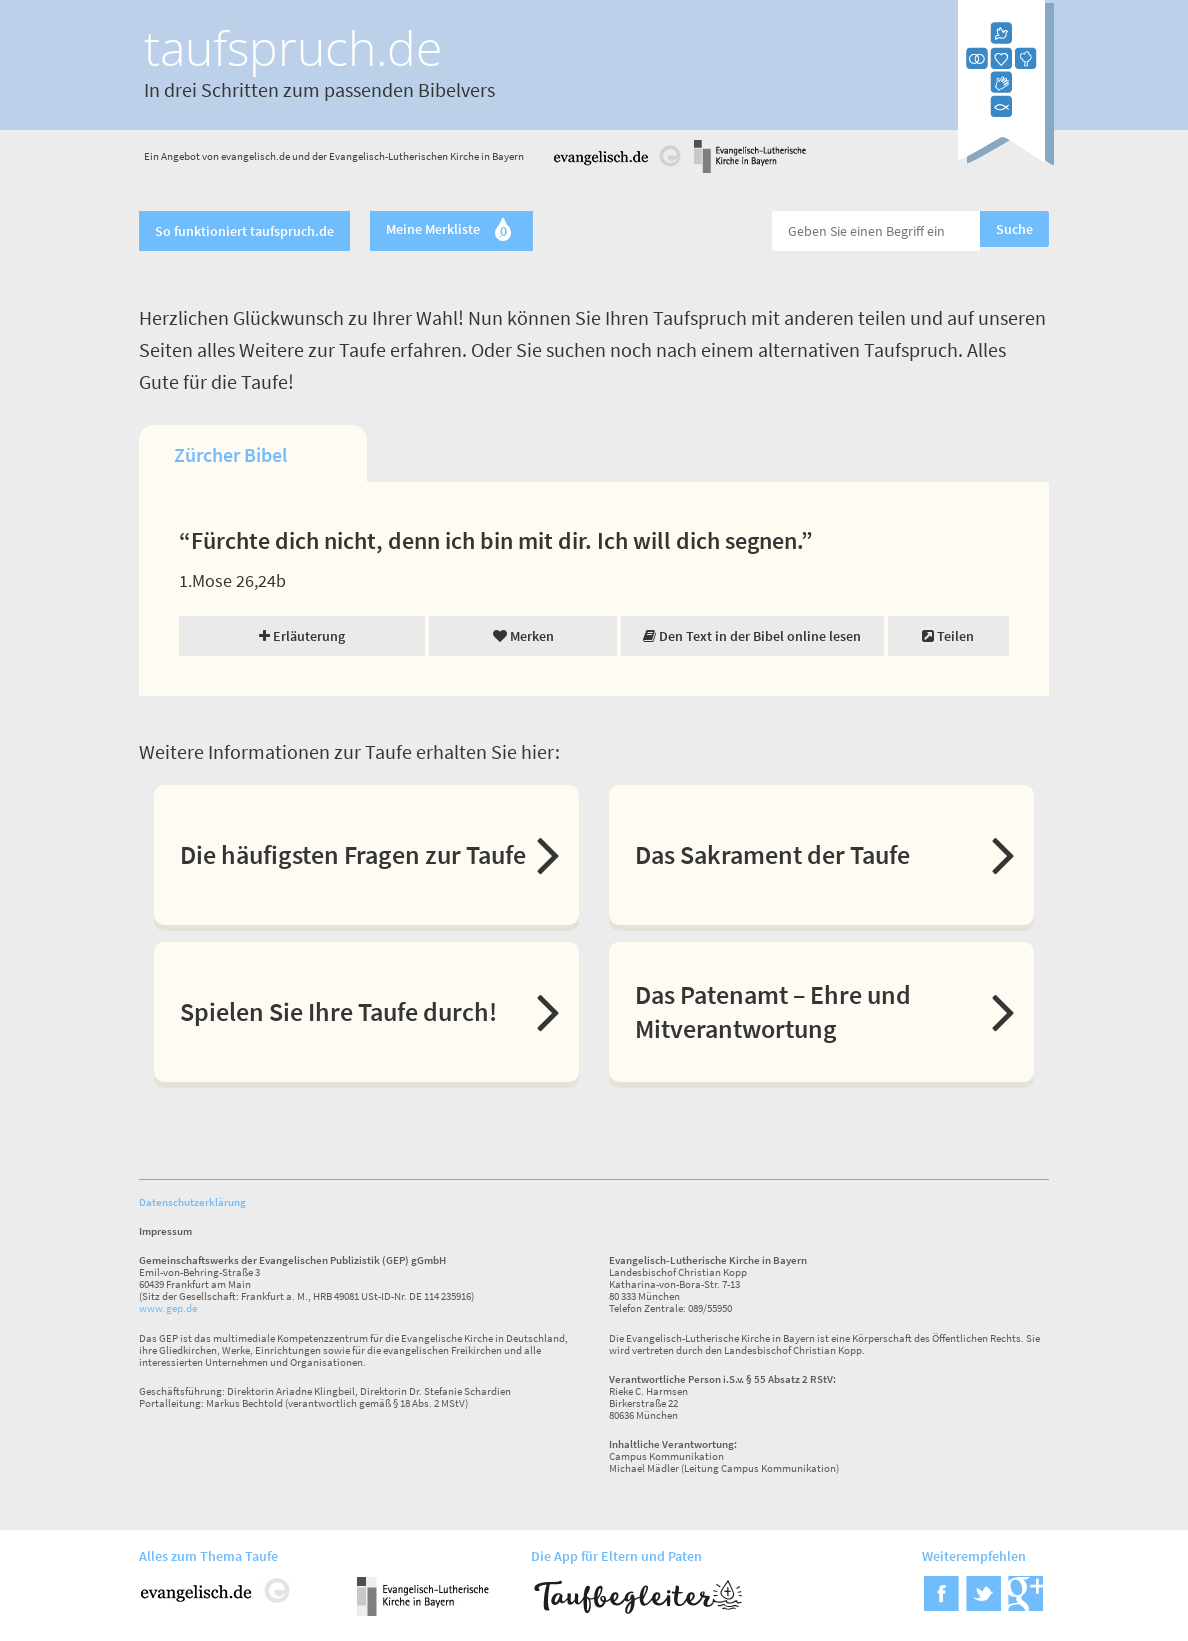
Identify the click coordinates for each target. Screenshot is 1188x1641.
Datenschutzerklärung (192, 1202)
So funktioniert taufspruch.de (244, 231)
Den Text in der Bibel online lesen (752, 636)
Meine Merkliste (451, 231)
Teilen (948, 636)
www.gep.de (168, 1308)
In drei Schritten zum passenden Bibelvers (319, 89)
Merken (523, 636)
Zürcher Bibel (230, 454)
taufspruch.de (293, 47)
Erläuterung (302, 636)
